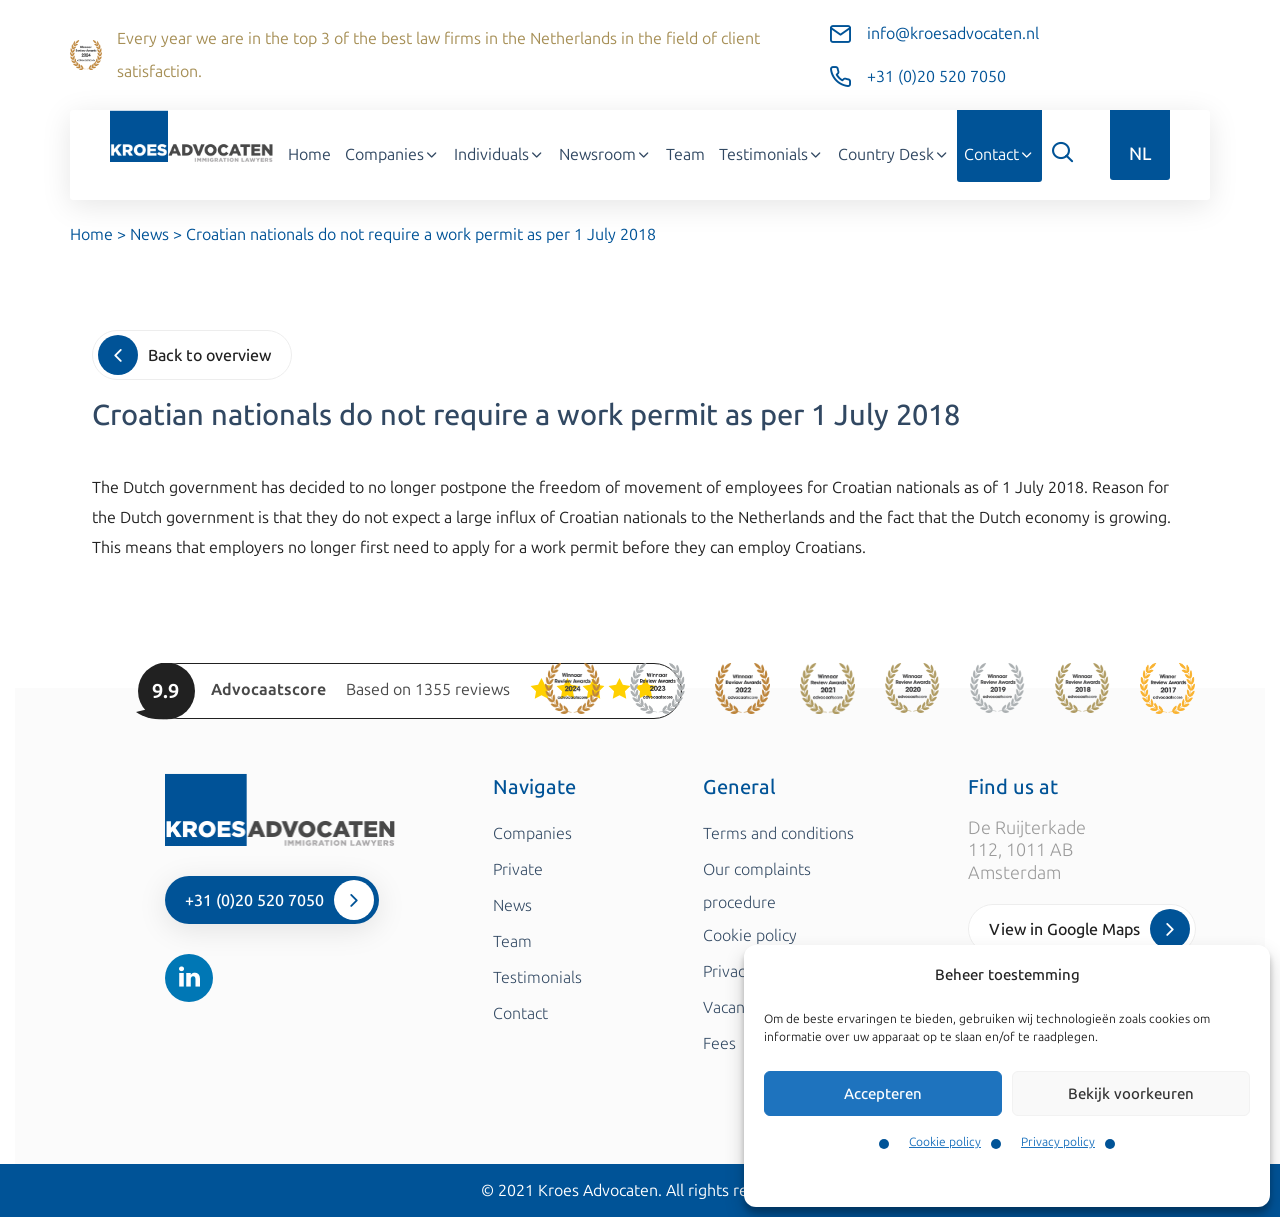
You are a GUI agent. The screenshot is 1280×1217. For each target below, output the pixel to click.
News (149, 234)
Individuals (499, 154)
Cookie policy (945, 1142)
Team (685, 154)
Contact (999, 154)
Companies (392, 154)
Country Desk (894, 154)
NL (1140, 154)
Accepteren (883, 1094)
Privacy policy (1058, 1142)
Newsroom (605, 154)
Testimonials (771, 154)
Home (309, 154)
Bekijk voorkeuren (1131, 1094)
